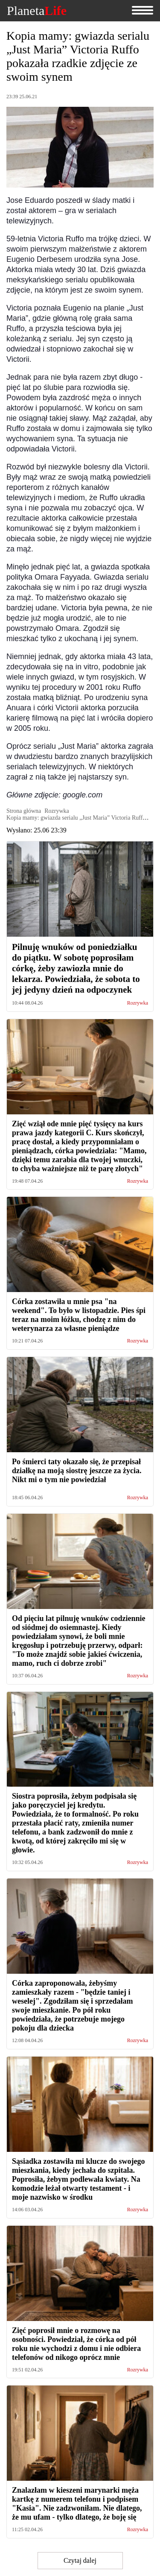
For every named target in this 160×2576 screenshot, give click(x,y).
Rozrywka (137, 1003)
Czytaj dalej (80, 2560)
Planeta (37, 10)
